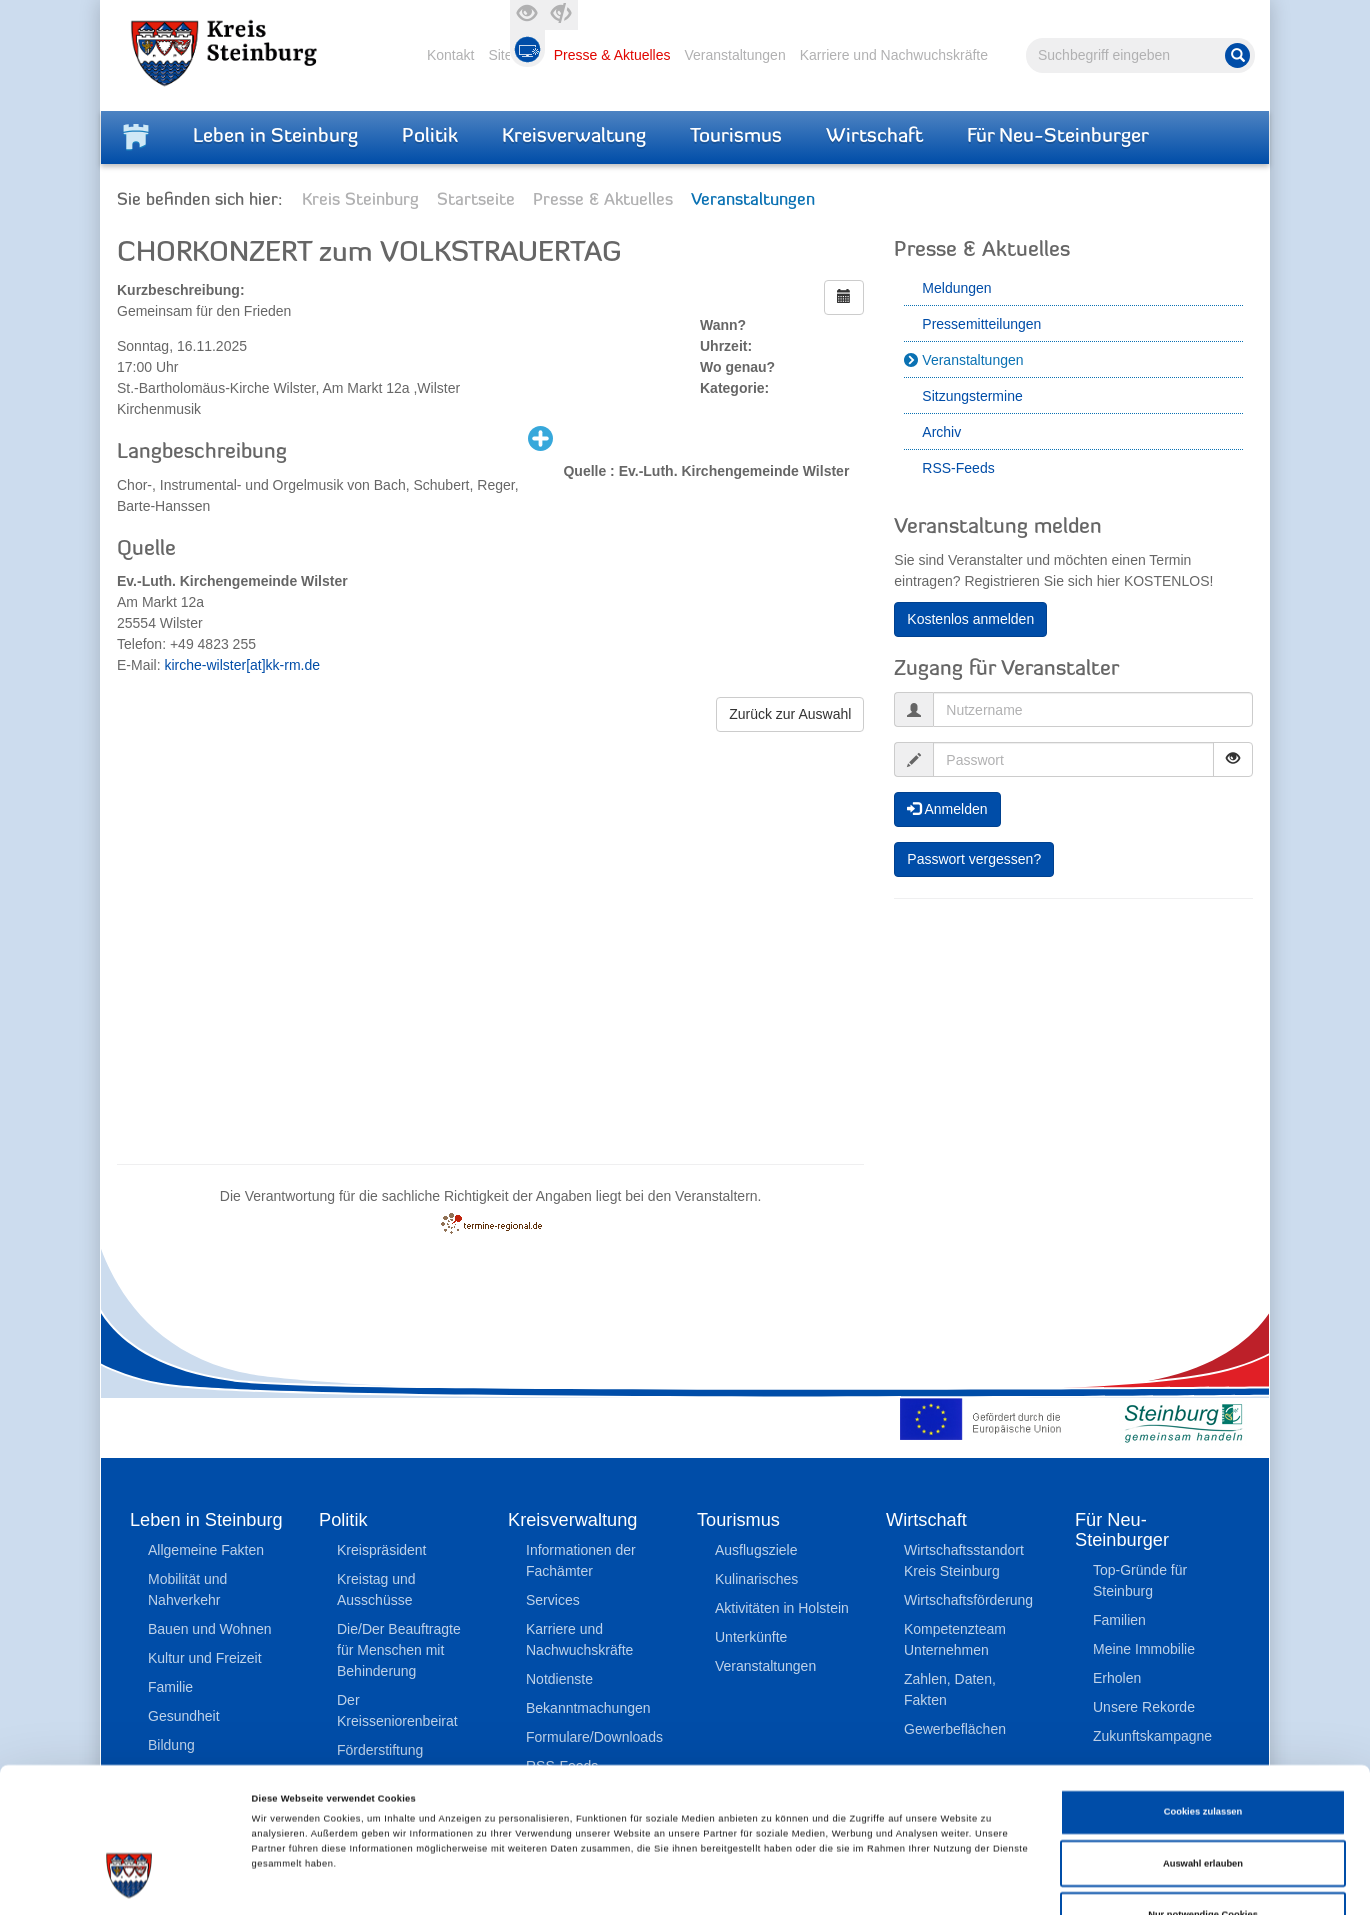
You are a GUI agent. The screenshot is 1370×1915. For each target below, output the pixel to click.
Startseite (476, 200)
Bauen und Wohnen (210, 1629)
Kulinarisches (756, 1579)
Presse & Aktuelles (612, 55)
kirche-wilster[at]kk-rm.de (242, 665)
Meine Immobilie (1144, 1649)
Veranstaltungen (734, 55)
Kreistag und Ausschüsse (376, 1589)
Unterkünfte (751, 1637)
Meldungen (956, 288)
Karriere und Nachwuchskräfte (894, 55)
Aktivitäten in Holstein (782, 1608)
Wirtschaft (874, 137)
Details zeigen (840, 1882)
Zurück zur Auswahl (790, 714)
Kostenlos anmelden (970, 619)
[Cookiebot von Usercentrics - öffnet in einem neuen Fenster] (129, 1881)
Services (553, 1600)
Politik (430, 137)
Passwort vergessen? (974, 859)
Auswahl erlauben (1203, 1755)
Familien (1119, 1620)
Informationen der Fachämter (581, 1560)
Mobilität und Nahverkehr (187, 1589)
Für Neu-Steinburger (1058, 137)
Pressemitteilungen (981, 324)
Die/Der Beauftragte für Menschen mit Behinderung (399, 1650)
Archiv (941, 432)
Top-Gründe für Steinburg (1140, 1580)
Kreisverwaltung (574, 137)
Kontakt (450, 55)
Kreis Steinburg (360, 200)
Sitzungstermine (972, 396)
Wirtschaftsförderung (968, 1600)
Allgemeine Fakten (206, 1550)
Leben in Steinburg (275, 137)
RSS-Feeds (958, 468)
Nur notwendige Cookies (1203, 1806)
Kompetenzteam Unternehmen (955, 1639)
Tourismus (736, 137)
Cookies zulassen (1203, 1703)
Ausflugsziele (756, 1550)
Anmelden (947, 809)
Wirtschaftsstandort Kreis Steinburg (964, 1560)
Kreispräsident (382, 1550)
